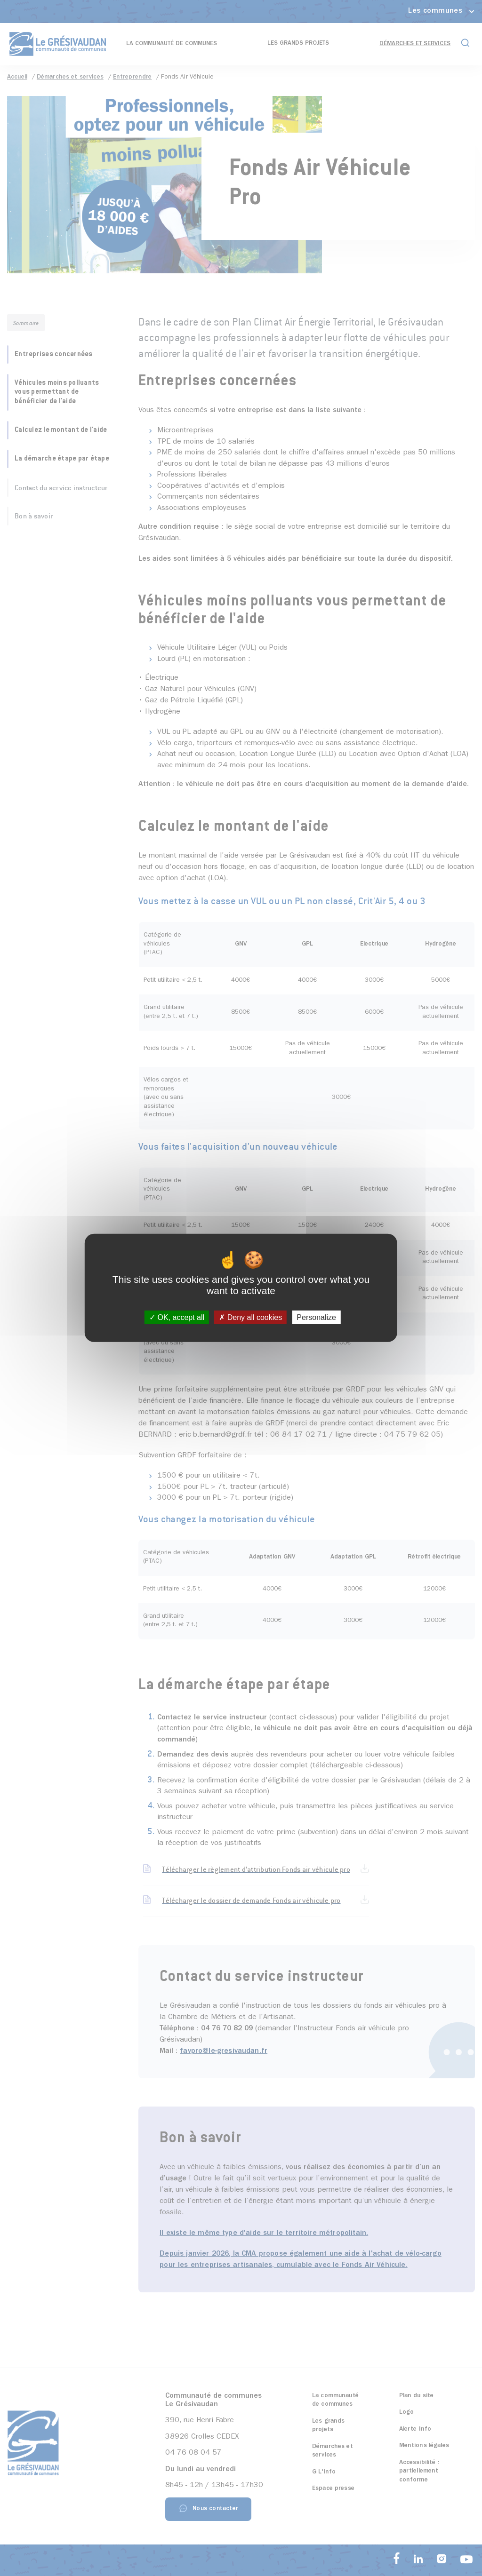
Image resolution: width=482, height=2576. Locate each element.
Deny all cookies (250, 1317)
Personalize (316, 1317)
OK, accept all (176, 1317)
